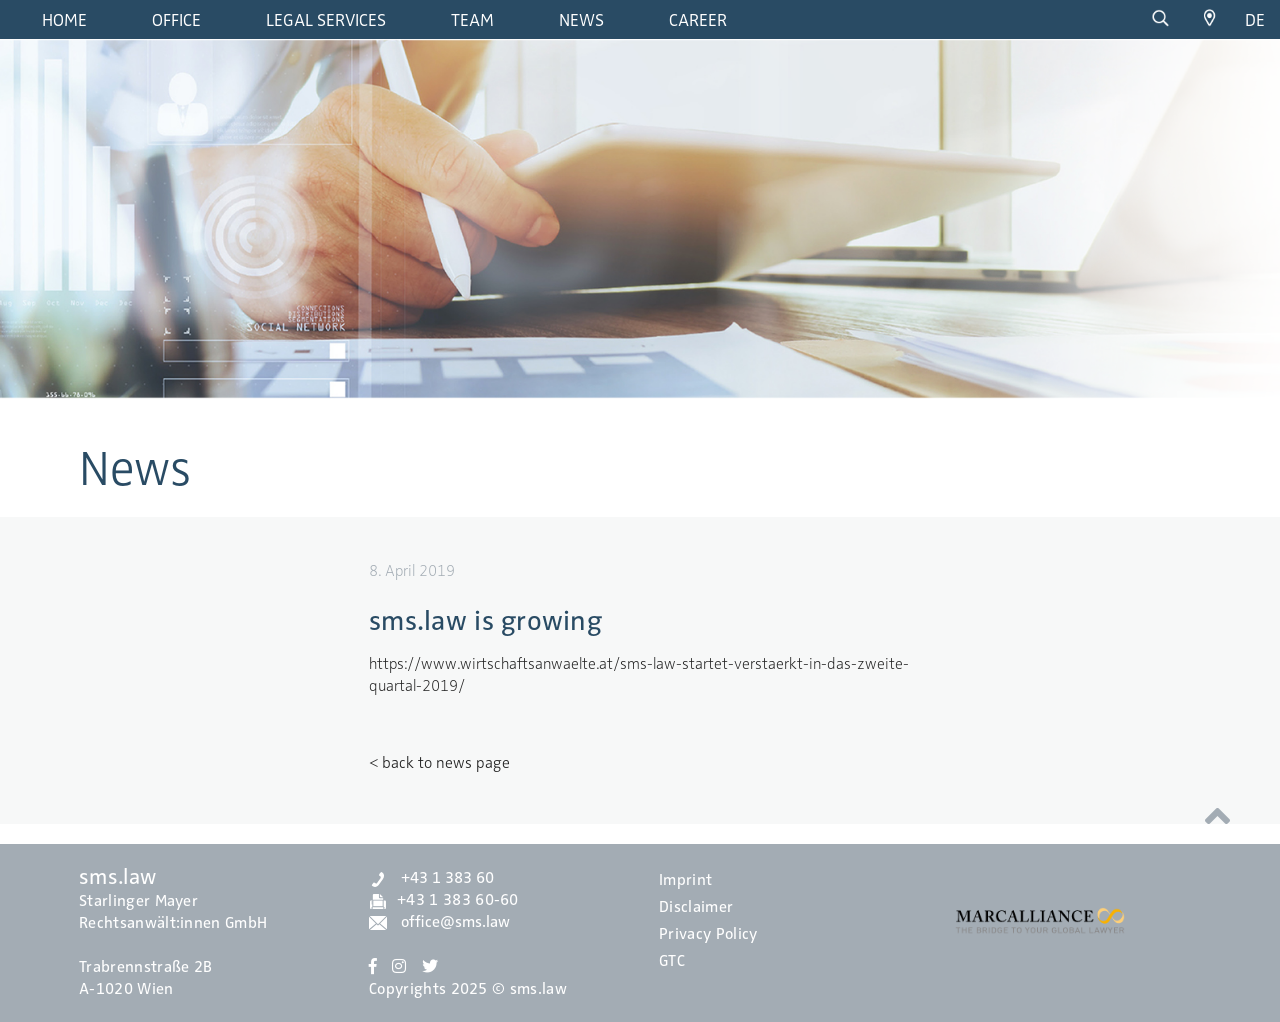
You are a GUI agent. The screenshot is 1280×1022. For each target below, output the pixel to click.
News (581, 20)
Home (64, 20)
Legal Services (326, 20)
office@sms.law (439, 922)
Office (176, 20)
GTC (672, 961)
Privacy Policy (708, 934)
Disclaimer (696, 907)
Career (698, 20)
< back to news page (439, 763)
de (1255, 20)
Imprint (685, 880)
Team (472, 20)
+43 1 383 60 (431, 878)
